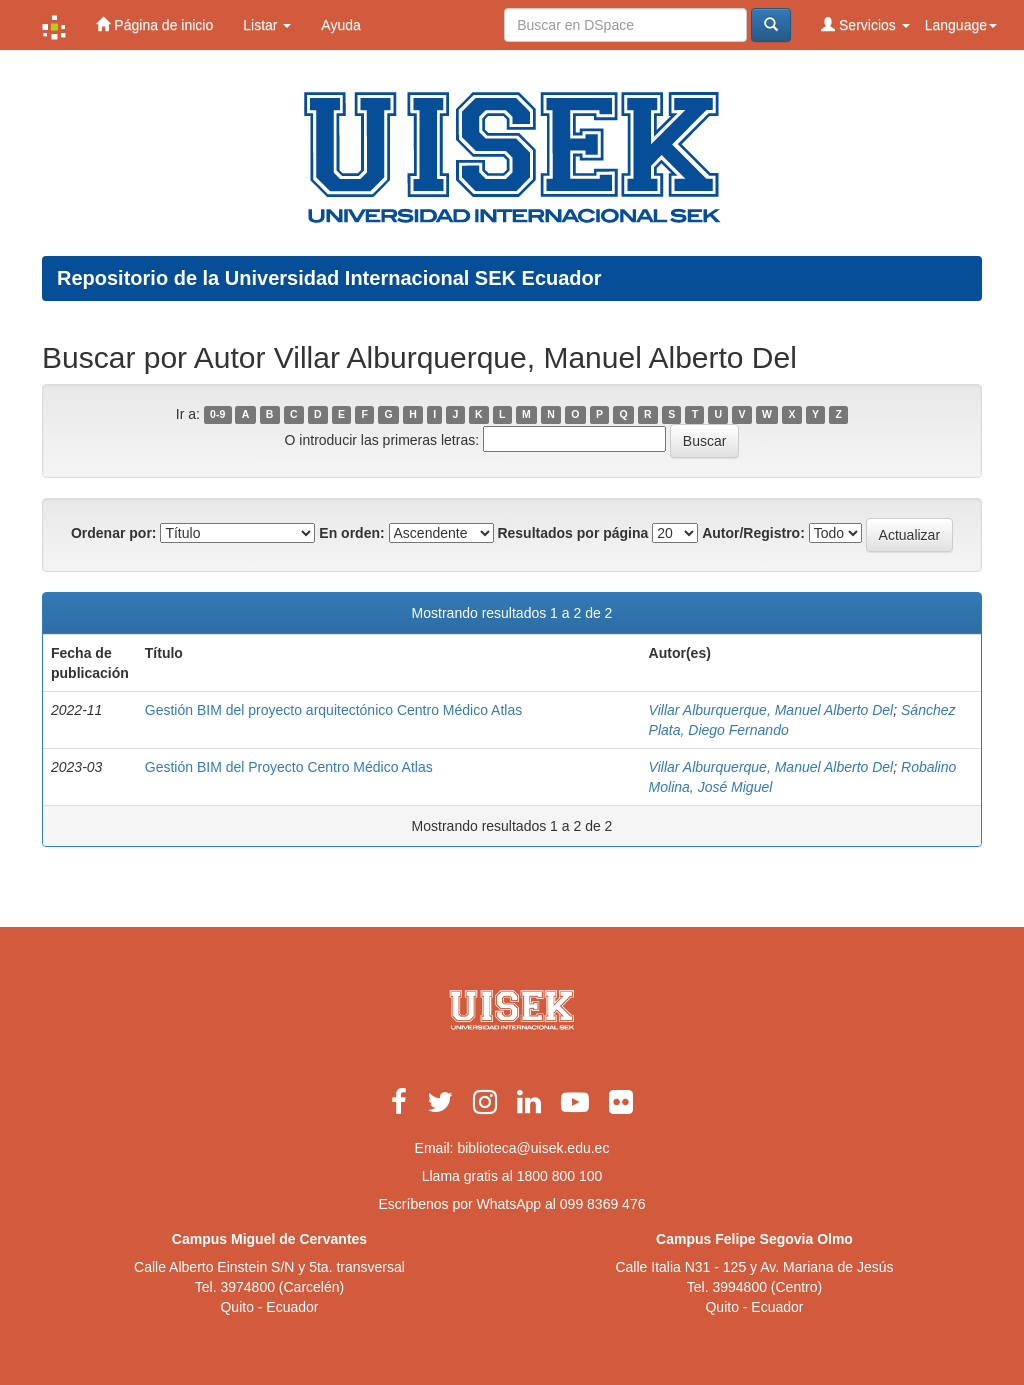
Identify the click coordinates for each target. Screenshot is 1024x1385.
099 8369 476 (603, 1204)
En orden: (351, 533)
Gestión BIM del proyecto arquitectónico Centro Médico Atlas (333, 710)
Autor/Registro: (753, 533)
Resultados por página (572, 533)
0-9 (217, 415)
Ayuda (340, 25)
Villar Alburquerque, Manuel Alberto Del (771, 710)
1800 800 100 (560, 1176)
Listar (267, 25)
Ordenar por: (114, 533)
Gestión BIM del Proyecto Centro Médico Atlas (289, 767)
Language (961, 25)
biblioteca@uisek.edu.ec (533, 1148)
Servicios (865, 24)
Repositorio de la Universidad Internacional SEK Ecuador (329, 278)
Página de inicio (154, 24)
